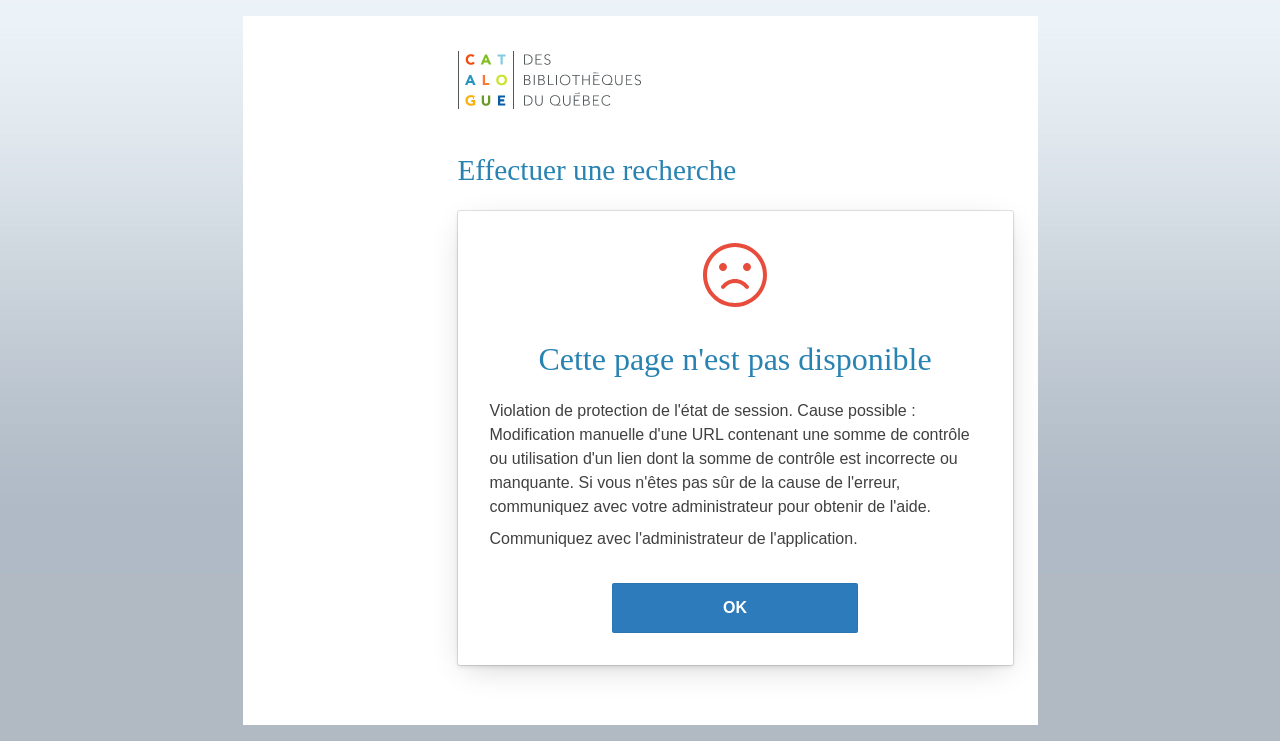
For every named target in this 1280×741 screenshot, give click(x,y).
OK (735, 607)
